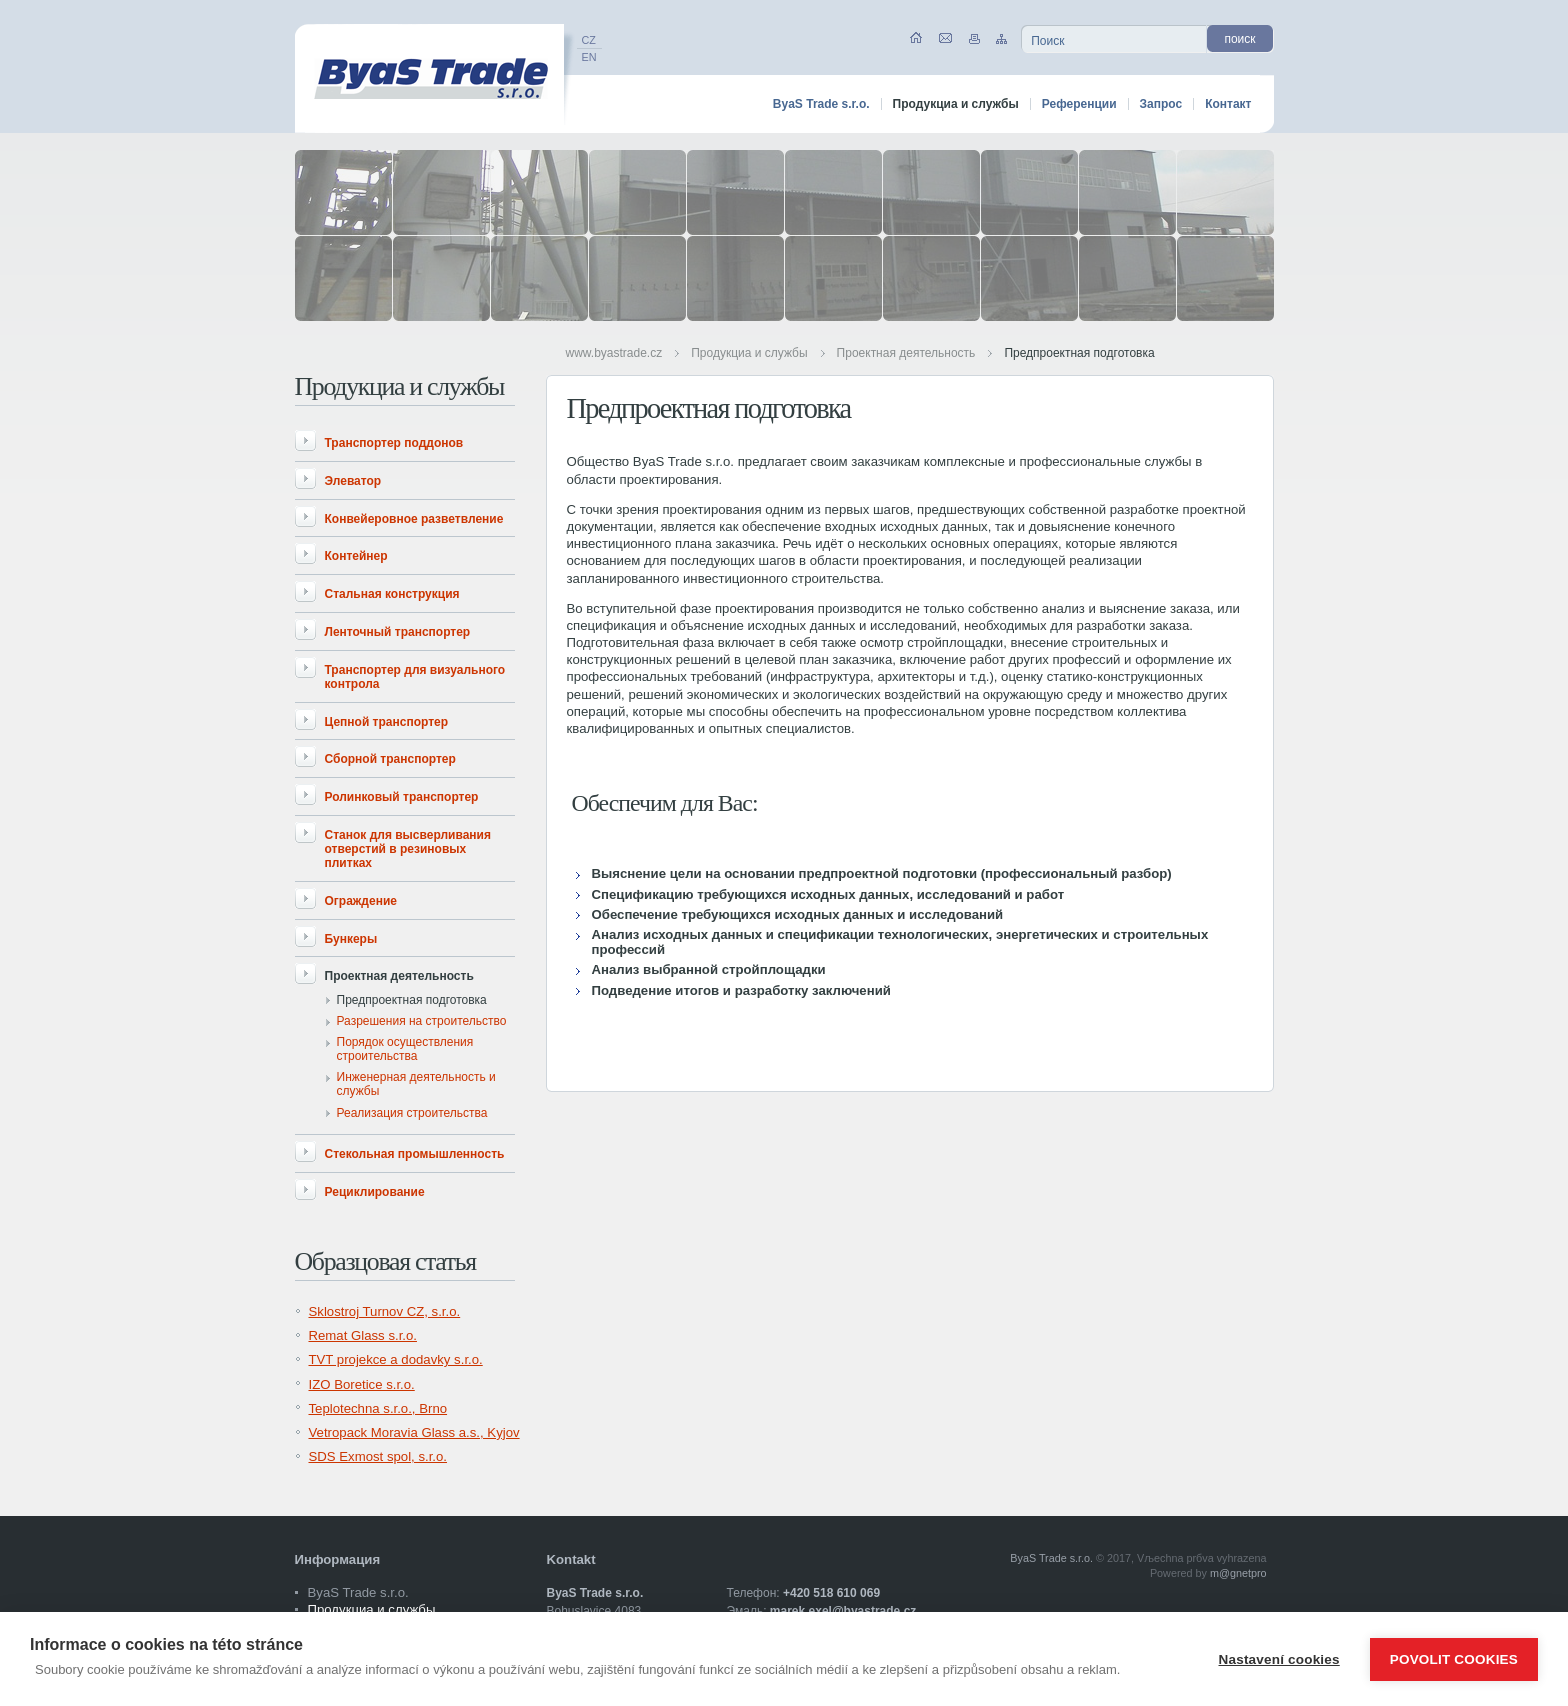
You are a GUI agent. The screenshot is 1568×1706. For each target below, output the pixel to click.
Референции (1079, 104)
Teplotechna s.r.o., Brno (378, 1408)
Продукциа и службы (749, 353)
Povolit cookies (1454, 1659)
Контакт (1228, 104)
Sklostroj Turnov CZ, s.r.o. (385, 1311)
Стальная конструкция (392, 594)
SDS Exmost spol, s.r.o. (378, 1456)
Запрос (1161, 104)
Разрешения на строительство (422, 1021)
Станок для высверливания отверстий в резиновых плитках (408, 849)
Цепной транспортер (387, 722)
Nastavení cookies (1279, 1659)
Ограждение (361, 901)
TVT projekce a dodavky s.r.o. (396, 1359)
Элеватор (353, 481)
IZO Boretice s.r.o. (362, 1384)
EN (589, 57)
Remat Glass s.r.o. (363, 1335)
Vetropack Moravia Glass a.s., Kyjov (414, 1432)
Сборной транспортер (390, 759)
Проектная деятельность (906, 353)
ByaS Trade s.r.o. (821, 104)
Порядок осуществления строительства (405, 1049)
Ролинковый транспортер (402, 797)
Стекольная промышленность (415, 1154)
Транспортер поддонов (394, 443)
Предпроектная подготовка (1079, 353)
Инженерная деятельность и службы (416, 1084)
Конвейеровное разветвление (414, 519)
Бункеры (351, 939)
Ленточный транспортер (398, 632)
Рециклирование (375, 1192)
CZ (589, 40)
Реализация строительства (412, 1113)
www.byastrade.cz (614, 353)
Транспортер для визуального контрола (415, 677)
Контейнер (356, 556)
